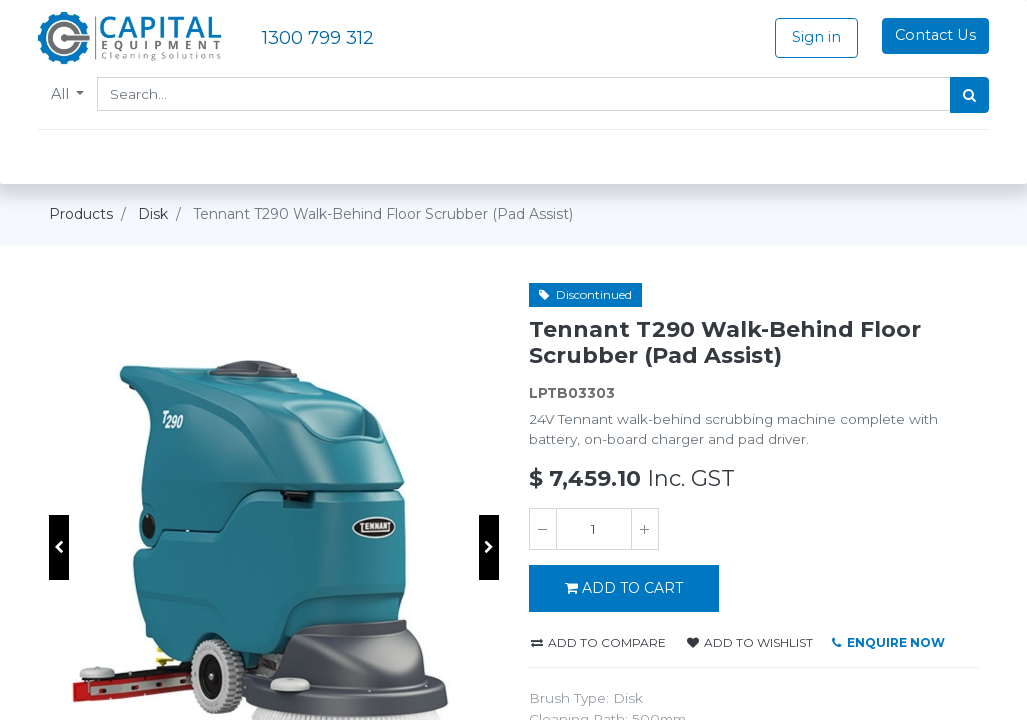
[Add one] (645, 529)
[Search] (959, 95)
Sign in (805, 37)
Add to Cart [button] (624, 588)
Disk (153, 214)
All (73, 94)
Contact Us (924, 35)
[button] (59, 547)
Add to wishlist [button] (750, 642)
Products (81, 214)
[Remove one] (543, 529)
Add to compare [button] (598, 642)
